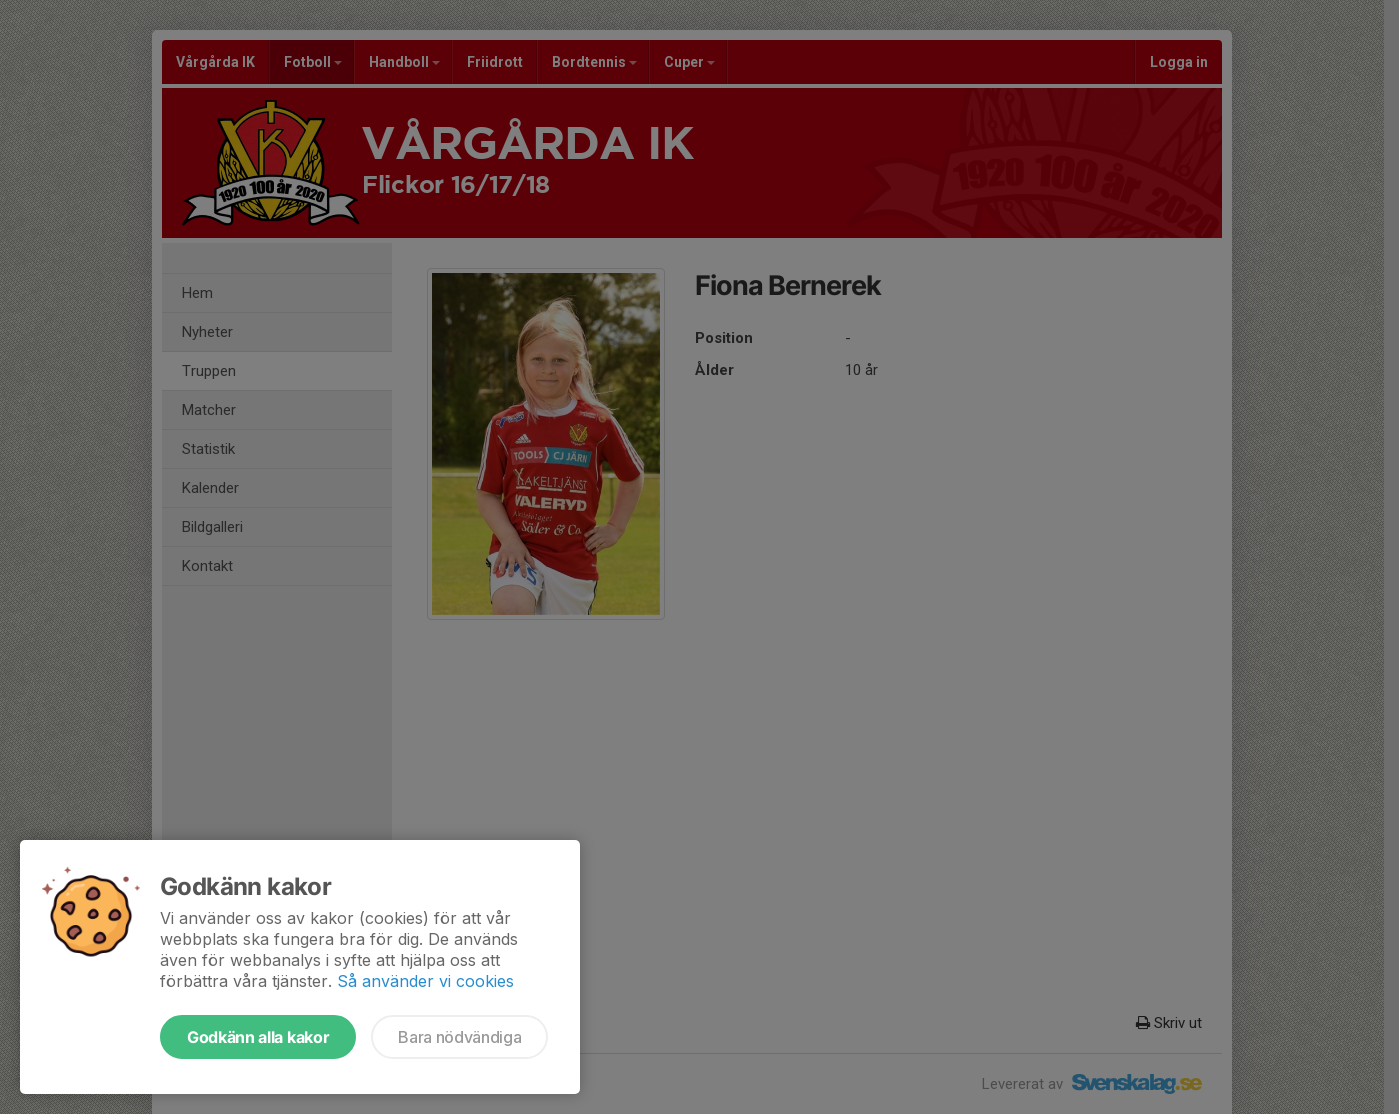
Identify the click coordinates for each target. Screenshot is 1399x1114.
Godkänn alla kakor (258, 1037)
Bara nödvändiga (459, 1037)
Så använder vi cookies (425, 981)
